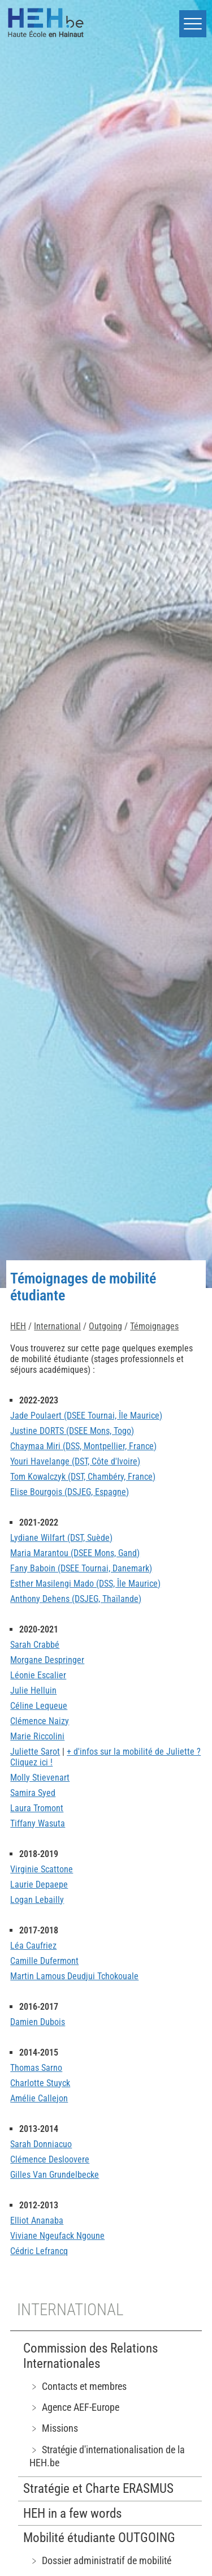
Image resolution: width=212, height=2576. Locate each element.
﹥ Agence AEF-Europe (74, 2407)
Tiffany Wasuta (37, 1823)
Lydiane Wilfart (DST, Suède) (61, 1537)
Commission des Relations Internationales (90, 2356)
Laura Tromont (36, 1808)
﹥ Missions (53, 2428)
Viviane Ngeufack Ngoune (57, 2235)
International (57, 1326)
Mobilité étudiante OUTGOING (99, 2537)
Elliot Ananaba (36, 2220)
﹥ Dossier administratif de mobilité (100, 2560)
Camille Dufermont (44, 1960)
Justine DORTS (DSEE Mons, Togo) (72, 1430)
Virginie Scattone (41, 1869)
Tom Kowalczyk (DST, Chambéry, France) (82, 1476)
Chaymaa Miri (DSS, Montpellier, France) (83, 1446)
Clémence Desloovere (49, 2159)
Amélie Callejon (39, 2098)
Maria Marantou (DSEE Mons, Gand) (75, 1553)
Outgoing (105, 1326)
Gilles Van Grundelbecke (54, 2174)
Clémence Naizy (39, 1721)
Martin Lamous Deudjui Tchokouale (74, 1976)
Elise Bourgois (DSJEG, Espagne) (69, 1492)
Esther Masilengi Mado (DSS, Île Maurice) (85, 1583)
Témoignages (154, 1326)
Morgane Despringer (47, 1660)
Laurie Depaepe (39, 1884)
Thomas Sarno (36, 2067)
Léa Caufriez (33, 1945)
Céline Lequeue (38, 1705)
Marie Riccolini (37, 1736)
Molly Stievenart (40, 1777)
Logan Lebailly (37, 1899)
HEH (18, 1326)
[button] (192, 23)
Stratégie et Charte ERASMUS (98, 2488)
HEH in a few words (72, 2513)
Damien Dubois (37, 2022)
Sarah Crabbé (34, 1644)
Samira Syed (32, 1792)
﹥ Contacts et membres (78, 2386)
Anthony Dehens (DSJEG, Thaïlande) (75, 1598)
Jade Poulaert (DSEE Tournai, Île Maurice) (86, 1415)
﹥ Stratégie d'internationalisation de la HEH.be (107, 2456)
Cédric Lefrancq (39, 2251)
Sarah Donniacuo (41, 2144)
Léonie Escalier (38, 1675)
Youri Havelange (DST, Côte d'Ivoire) (75, 1461)
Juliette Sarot (35, 1751)
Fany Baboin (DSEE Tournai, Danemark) (81, 1568)
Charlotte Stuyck (40, 2083)
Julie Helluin (33, 1690)
